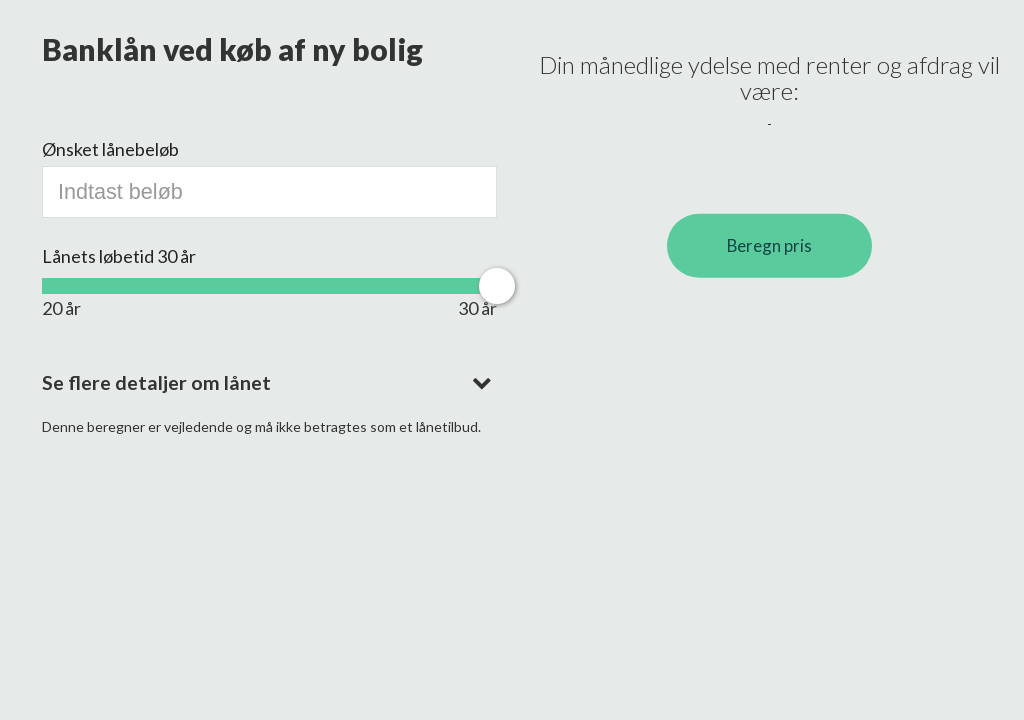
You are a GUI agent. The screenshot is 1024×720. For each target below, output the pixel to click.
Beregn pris (769, 245)
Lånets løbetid (119, 256)
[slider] (497, 286)
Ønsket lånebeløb (110, 149)
